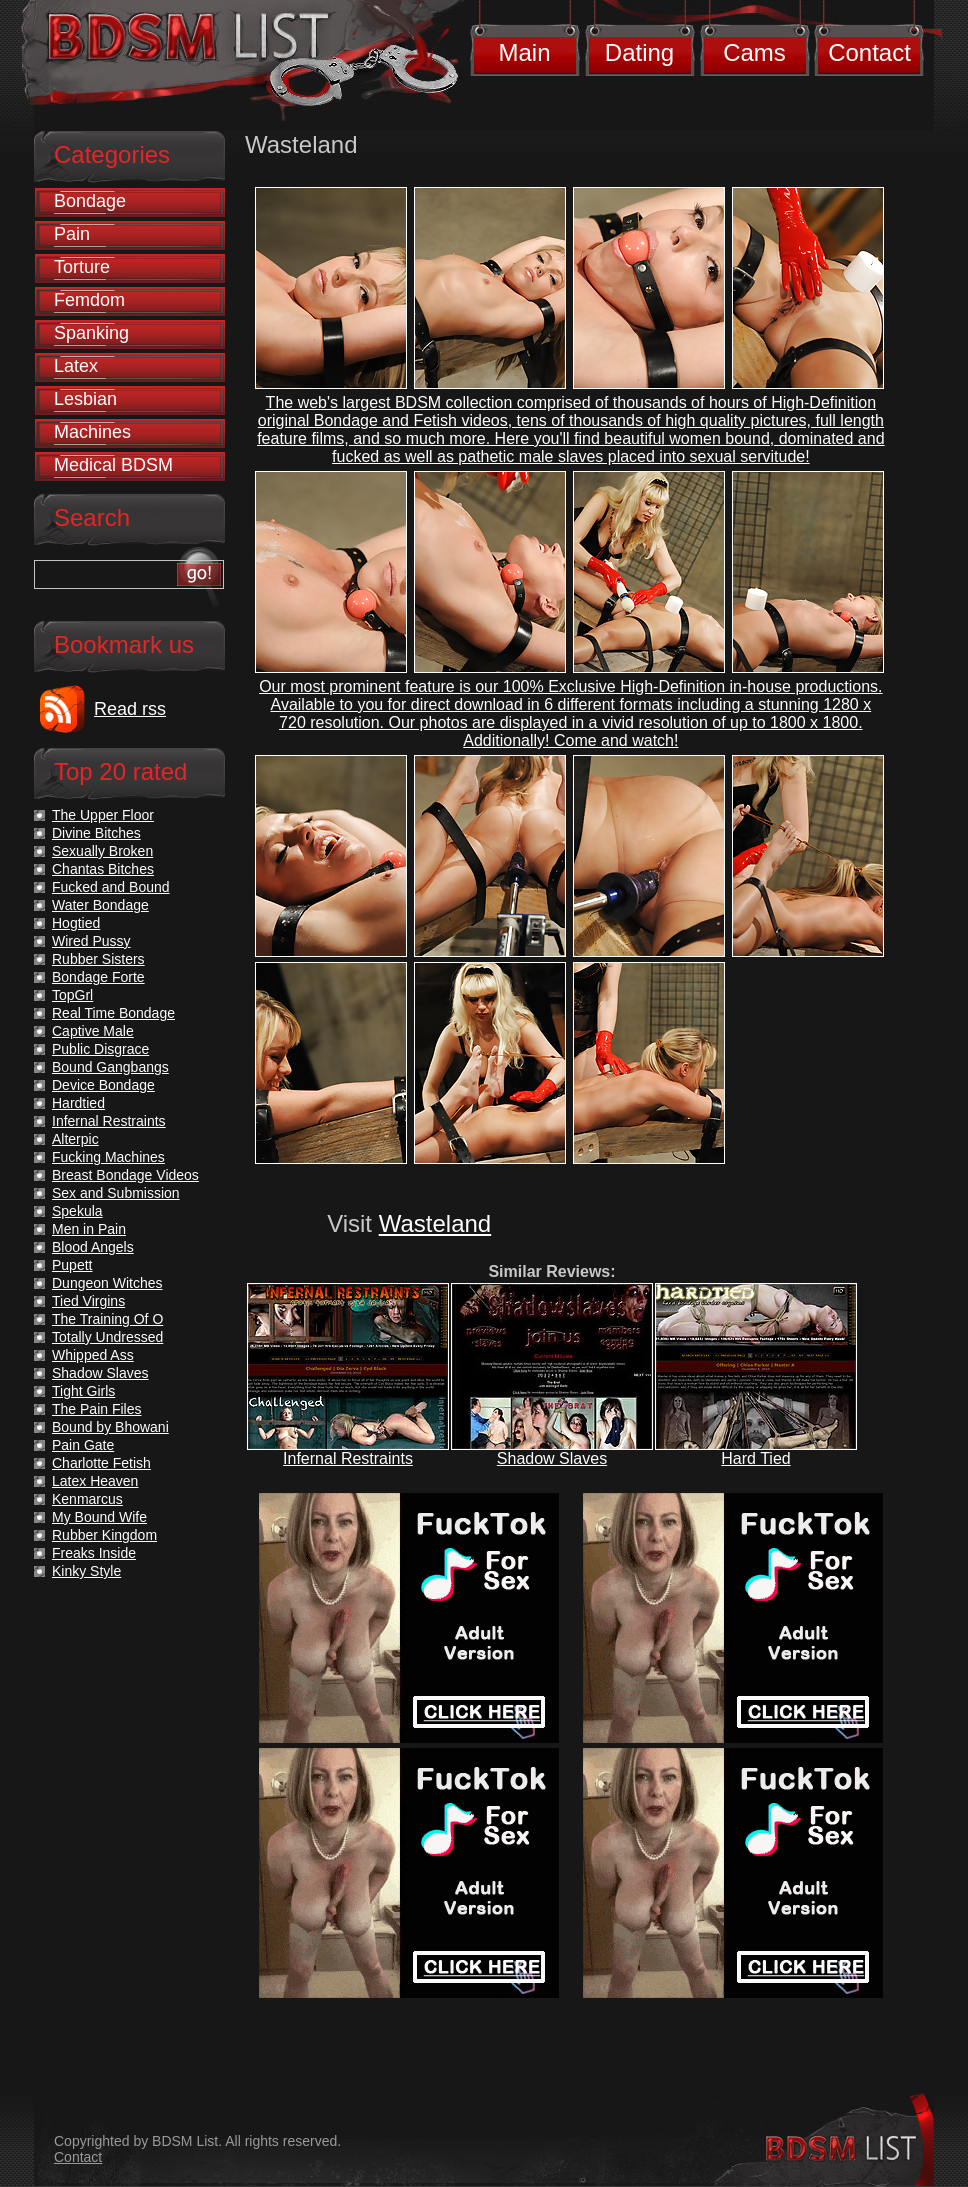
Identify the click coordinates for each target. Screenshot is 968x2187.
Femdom (89, 300)
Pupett (72, 1265)
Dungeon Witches (107, 1283)
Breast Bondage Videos (125, 1175)
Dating (639, 52)
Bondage (90, 201)
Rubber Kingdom (104, 1535)
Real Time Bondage (113, 1013)
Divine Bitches (96, 833)
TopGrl (72, 995)
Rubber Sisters (98, 959)
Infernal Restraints (348, 1458)
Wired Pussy (91, 941)
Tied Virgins (88, 1301)
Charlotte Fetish (101, 1463)
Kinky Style (86, 1571)
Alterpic (75, 1139)
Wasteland (435, 1223)
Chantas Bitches (103, 869)
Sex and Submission (116, 1193)
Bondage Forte (98, 977)
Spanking (91, 333)
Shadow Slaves (552, 1458)
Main (524, 52)
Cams (754, 52)
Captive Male (93, 1031)
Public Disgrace (100, 1049)
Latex (76, 366)
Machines (92, 432)
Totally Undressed (107, 1337)
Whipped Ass (93, 1355)
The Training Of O (107, 1319)
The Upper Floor (103, 815)
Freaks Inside (94, 1553)
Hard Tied (755, 1458)
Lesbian (85, 399)
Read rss (130, 709)
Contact (869, 52)
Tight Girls (83, 1391)
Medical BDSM (113, 465)
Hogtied (76, 923)
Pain (72, 234)
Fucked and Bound (111, 887)
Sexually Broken (102, 851)
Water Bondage (100, 905)
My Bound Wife (99, 1517)
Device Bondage (103, 1085)
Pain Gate (83, 1445)
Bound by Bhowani (110, 1427)
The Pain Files (96, 1409)
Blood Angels (93, 1247)
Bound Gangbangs (110, 1067)
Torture (82, 267)
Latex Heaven (95, 1481)
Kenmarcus (87, 1499)
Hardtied (78, 1103)
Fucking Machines (108, 1157)
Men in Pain (89, 1229)
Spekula (77, 1211)
